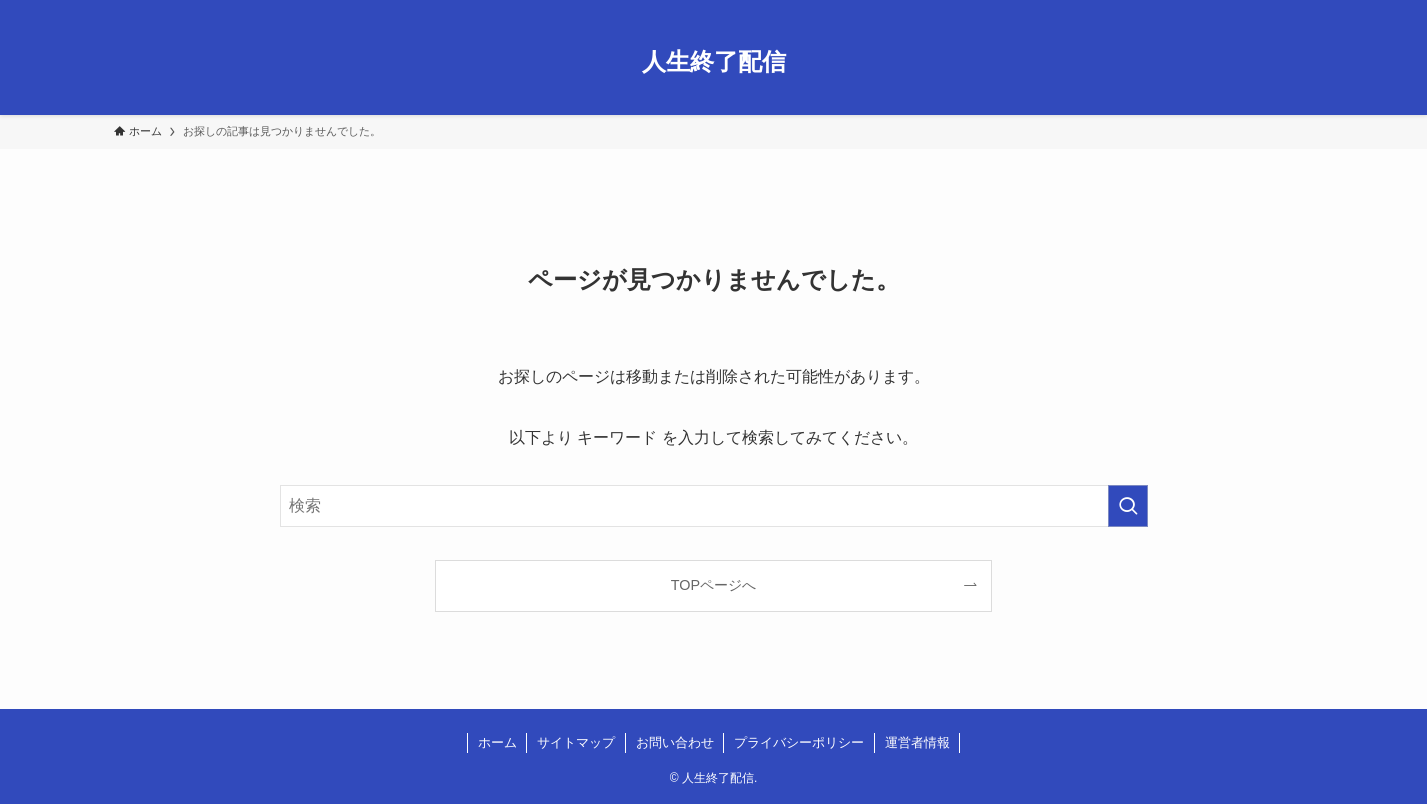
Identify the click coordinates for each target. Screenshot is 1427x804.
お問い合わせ (675, 742)
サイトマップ (576, 742)
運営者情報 (917, 742)
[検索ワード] (714, 506)
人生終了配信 (714, 62)
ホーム (497, 742)
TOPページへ (713, 585)
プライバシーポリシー (799, 742)
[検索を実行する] (1128, 506)
